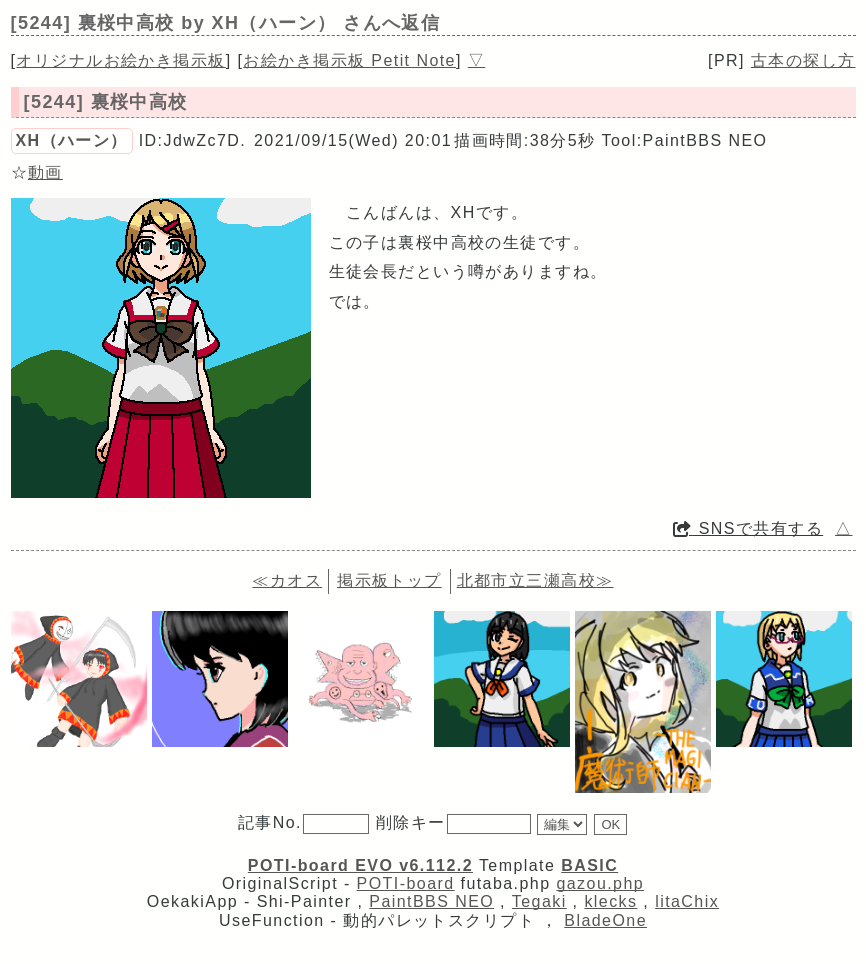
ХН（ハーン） (72, 140)
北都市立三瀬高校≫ (535, 580)
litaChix (687, 901)
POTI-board (406, 883)
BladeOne (605, 920)
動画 (45, 172)
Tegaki (539, 901)
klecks (610, 901)
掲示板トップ (389, 580)
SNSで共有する (748, 528)
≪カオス (287, 580)
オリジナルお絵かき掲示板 (120, 60)
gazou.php (600, 883)
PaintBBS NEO (431, 901)
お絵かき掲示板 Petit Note (349, 60)
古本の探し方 (803, 60)
